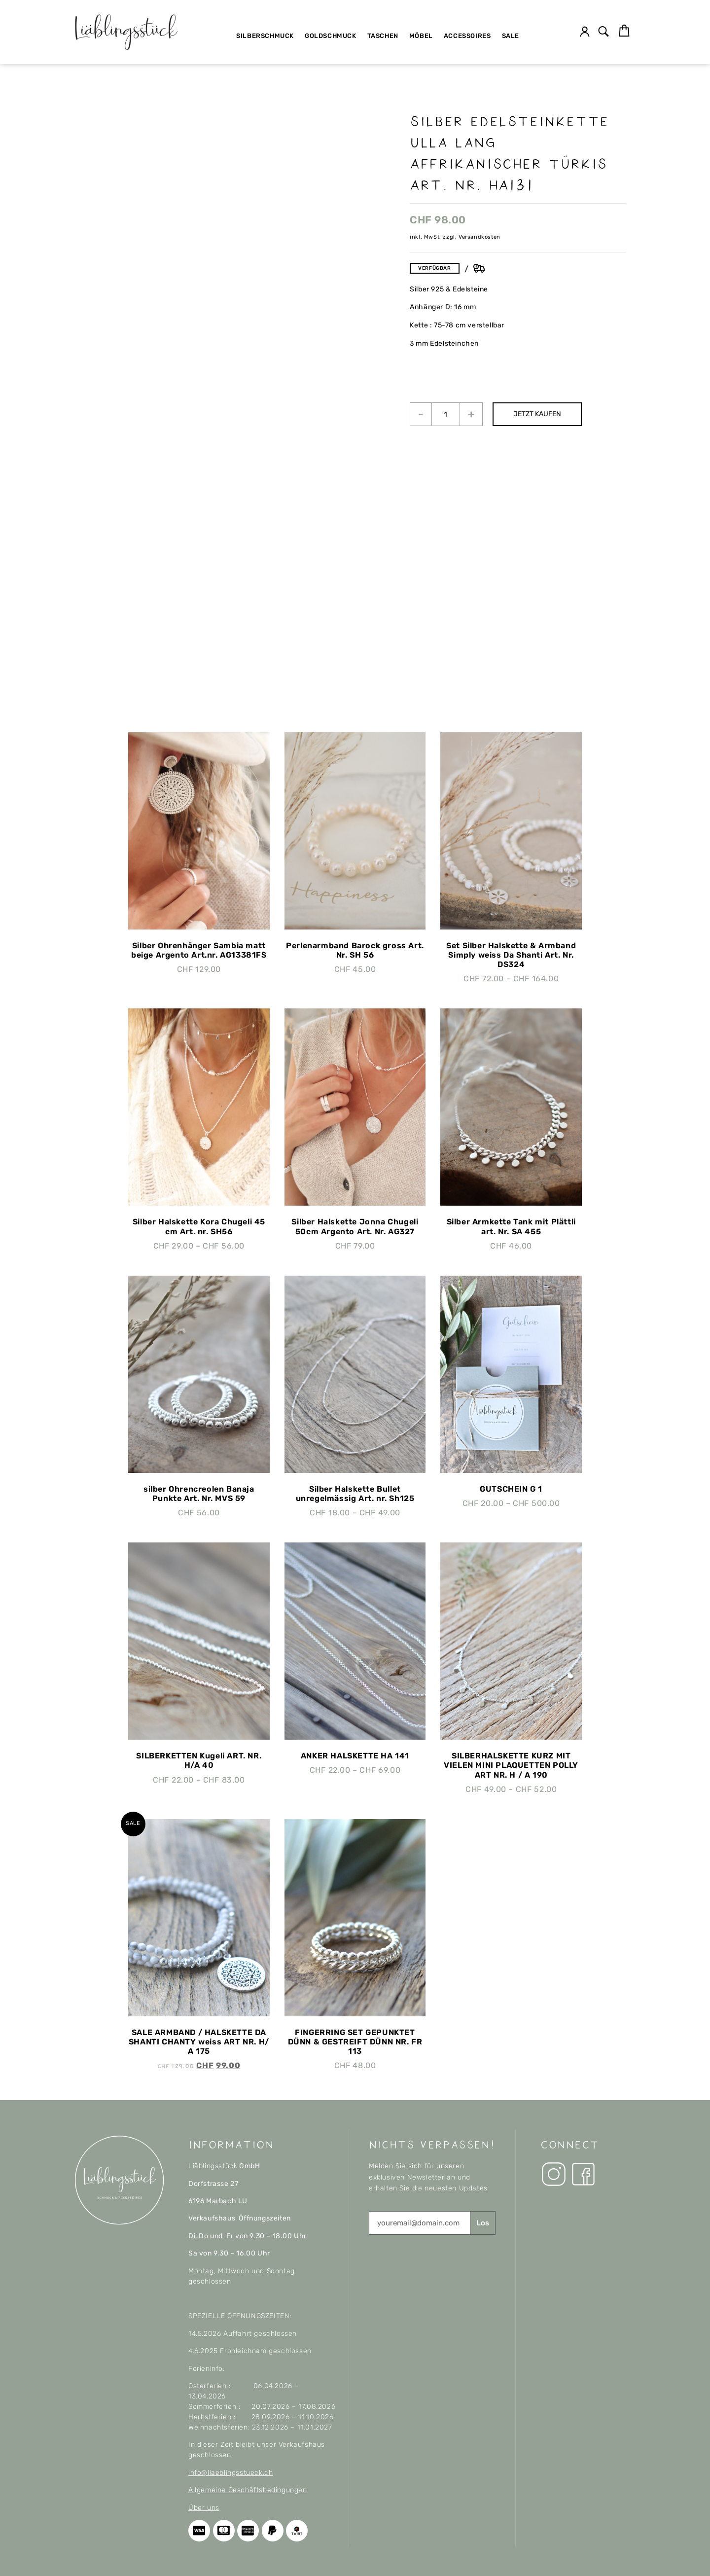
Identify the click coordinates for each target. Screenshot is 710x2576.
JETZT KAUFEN (537, 414)
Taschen (382, 35)
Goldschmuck (330, 35)
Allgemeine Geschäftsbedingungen (247, 2490)
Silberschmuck (265, 35)
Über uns (203, 2508)
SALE (510, 35)
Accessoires (467, 35)
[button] (604, 32)
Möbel (421, 35)
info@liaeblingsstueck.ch (230, 2473)
